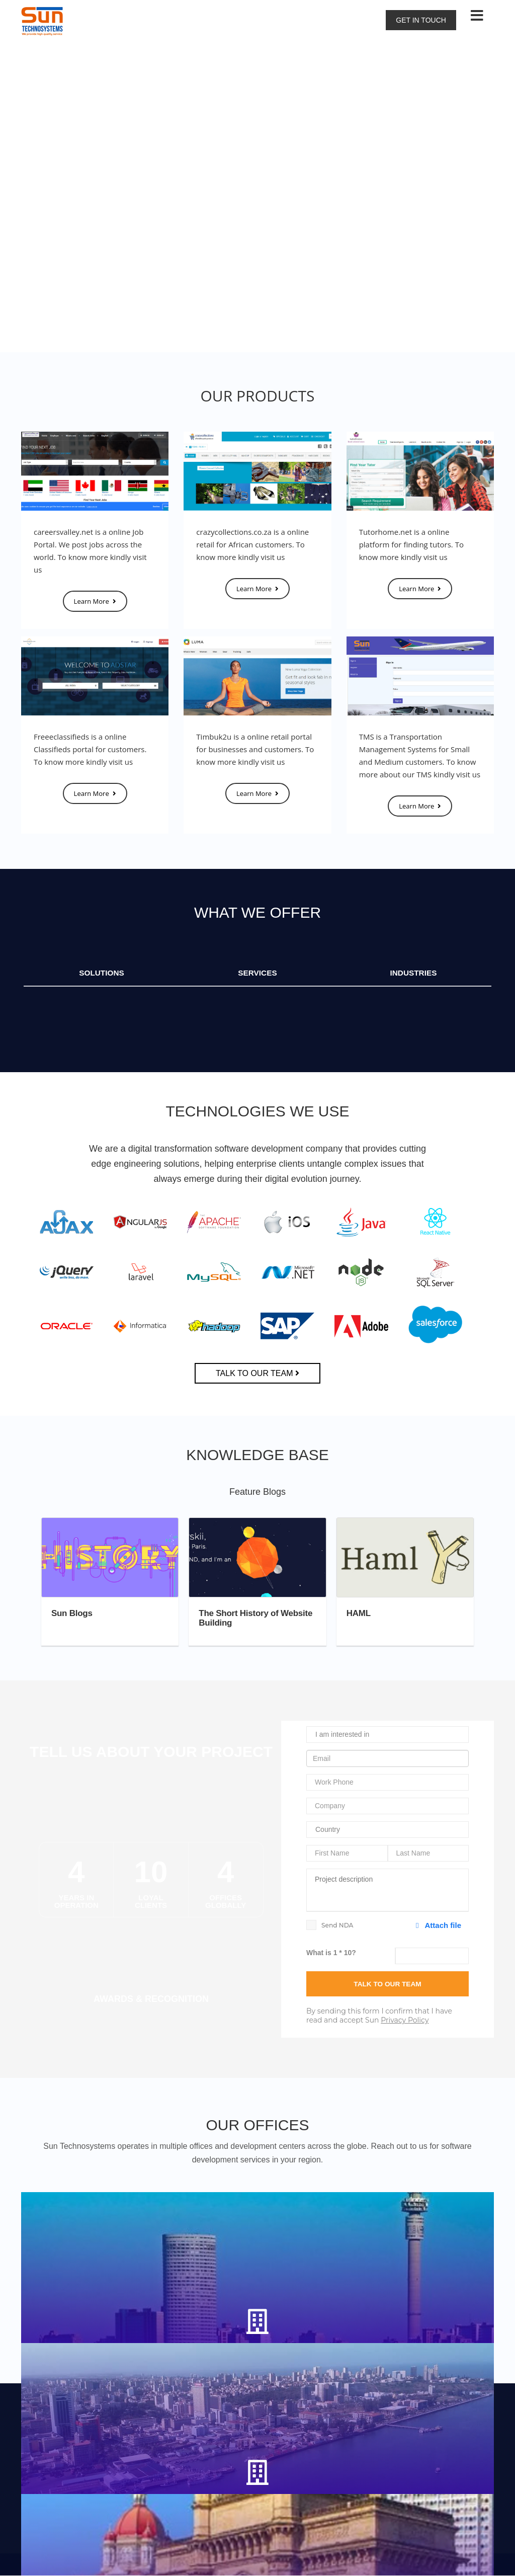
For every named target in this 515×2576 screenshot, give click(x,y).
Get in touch (421, 20)
